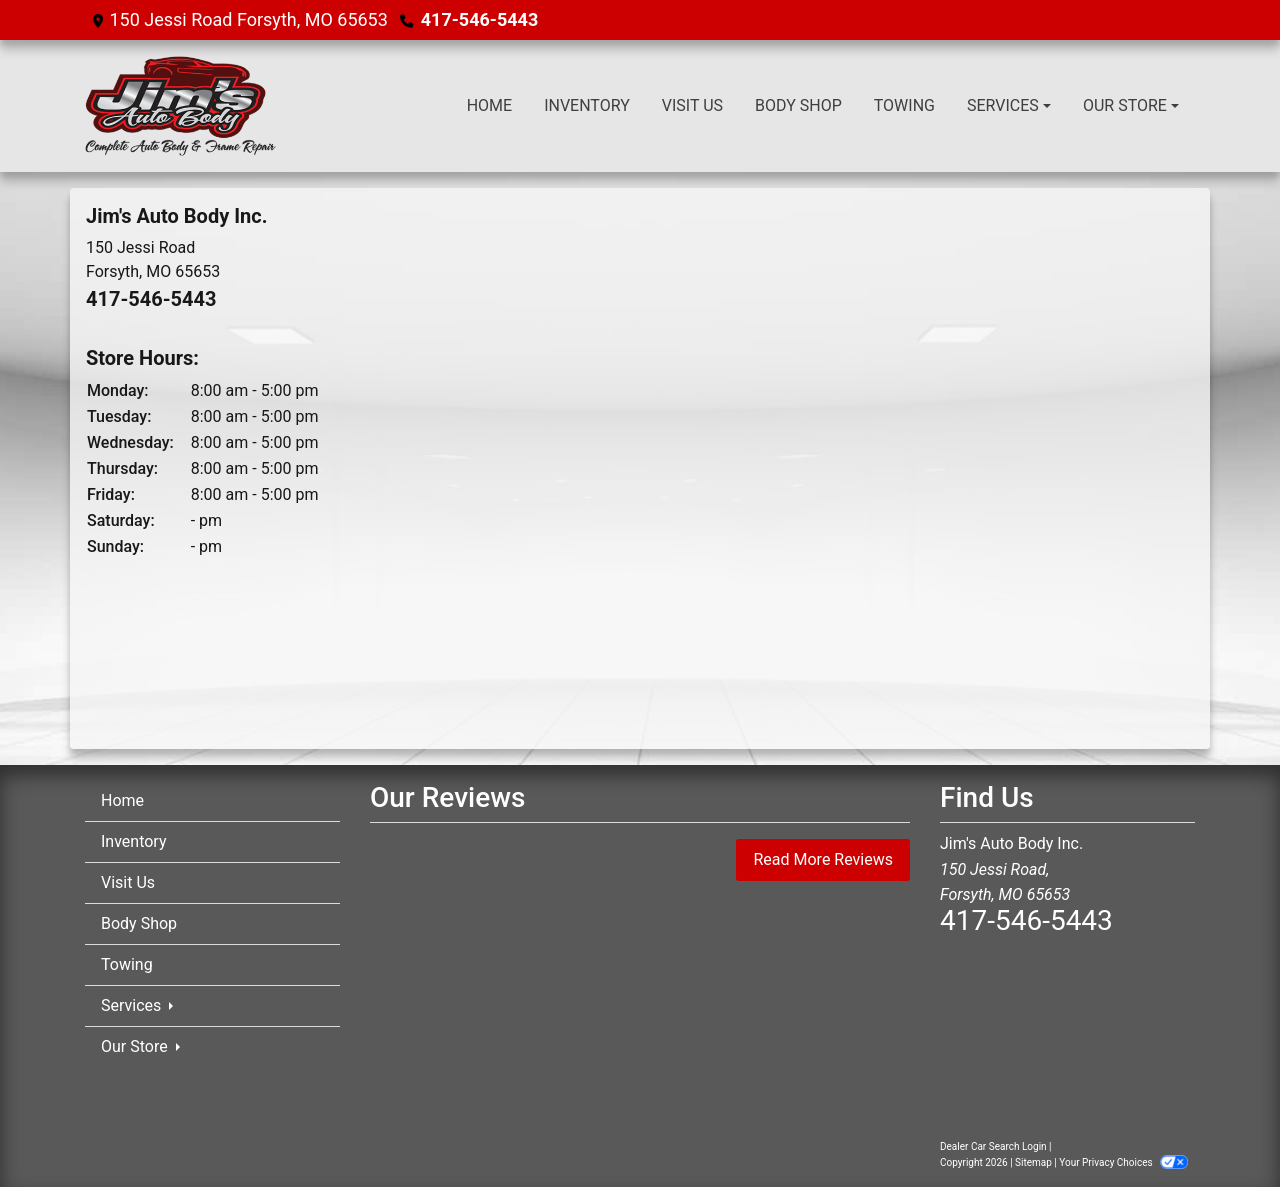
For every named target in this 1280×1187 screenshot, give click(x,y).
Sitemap (1033, 1162)
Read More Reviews (823, 859)
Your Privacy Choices (1123, 1162)
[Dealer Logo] (180, 106)
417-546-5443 (479, 19)
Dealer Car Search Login (993, 1146)
